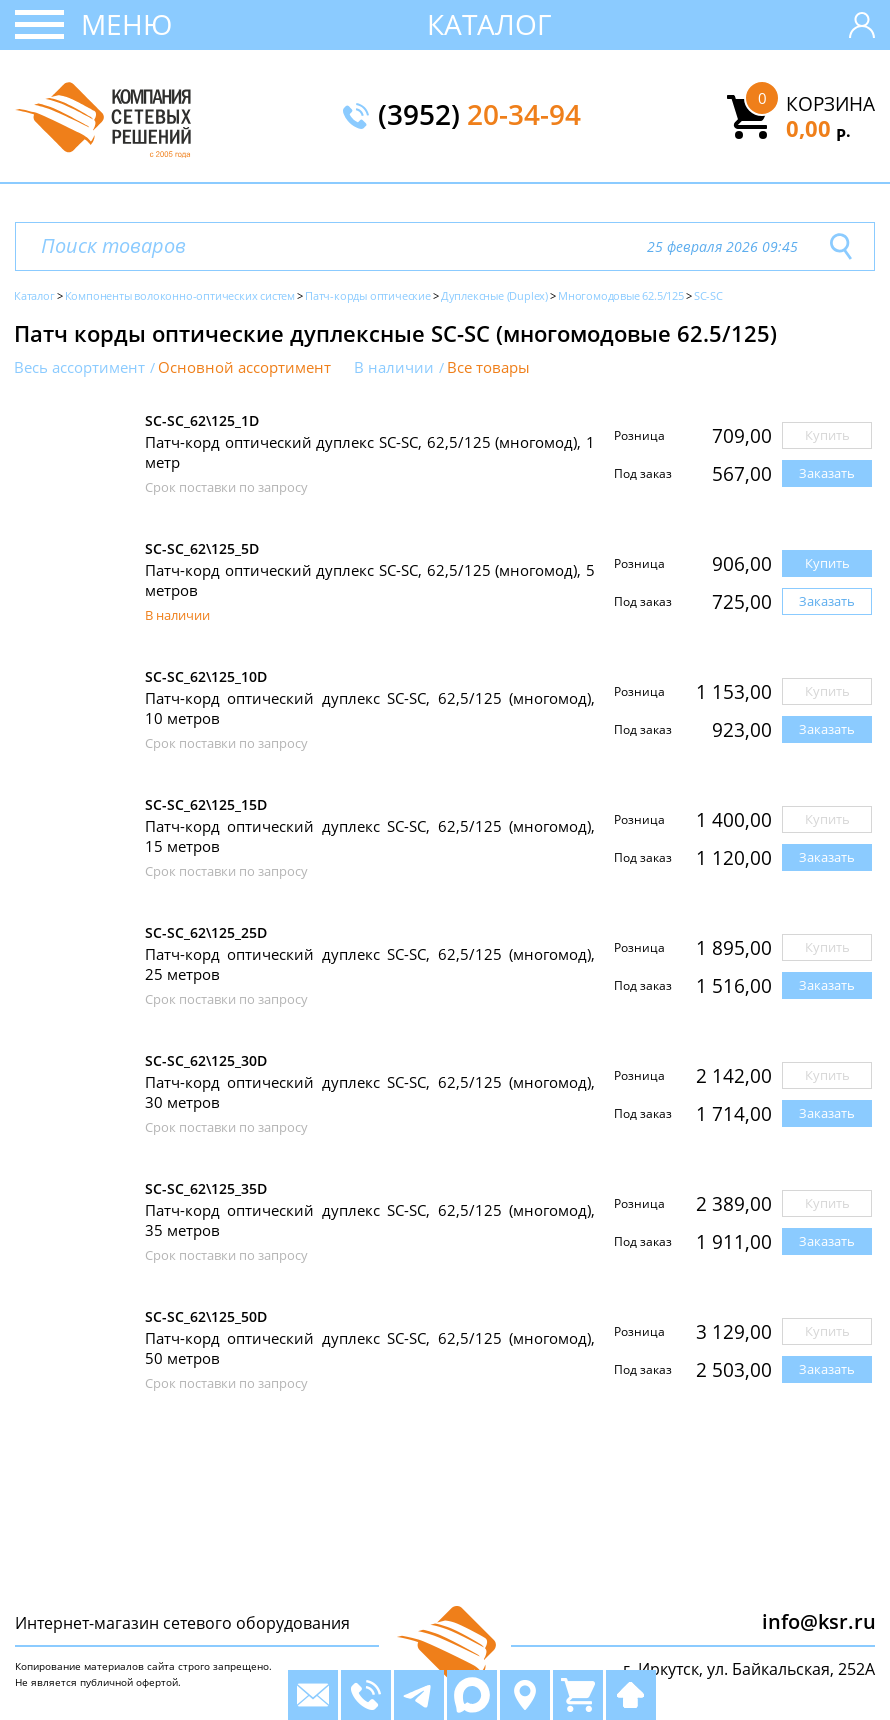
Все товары (488, 367)
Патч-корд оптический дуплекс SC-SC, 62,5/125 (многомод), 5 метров (370, 580)
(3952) (479, 116)
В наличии (394, 367)
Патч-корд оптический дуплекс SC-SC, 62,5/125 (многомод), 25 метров (370, 964)
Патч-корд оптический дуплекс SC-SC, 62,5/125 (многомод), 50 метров (370, 1348)
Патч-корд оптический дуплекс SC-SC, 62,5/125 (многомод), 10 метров (370, 708)
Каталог (489, 24)
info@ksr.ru (819, 1621)
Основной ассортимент (244, 367)
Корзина (830, 104)
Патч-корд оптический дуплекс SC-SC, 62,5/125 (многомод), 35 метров (370, 1220)
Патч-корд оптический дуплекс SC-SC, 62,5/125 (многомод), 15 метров (370, 836)
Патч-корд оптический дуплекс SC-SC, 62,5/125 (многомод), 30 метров (370, 1092)
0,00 (818, 128)
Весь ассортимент (79, 367)
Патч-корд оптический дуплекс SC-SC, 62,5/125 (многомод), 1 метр (370, 452)
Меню (126, 24)
